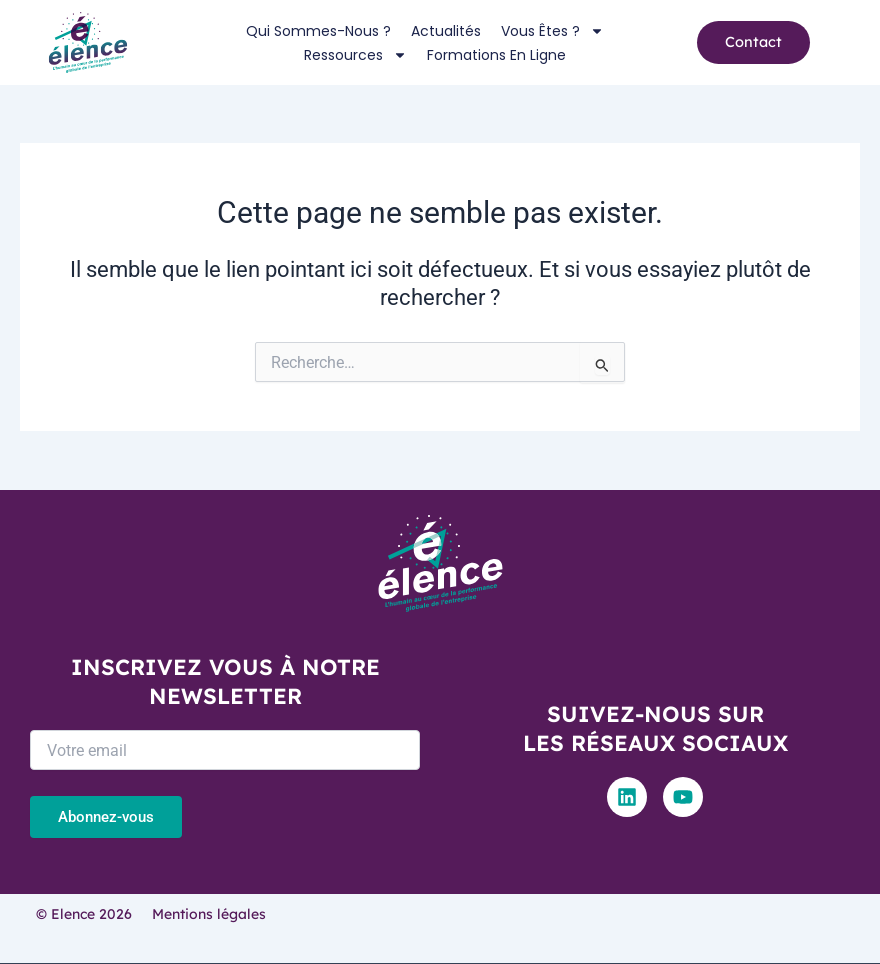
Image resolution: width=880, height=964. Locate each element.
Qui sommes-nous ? (318, 31)
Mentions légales (209, 914)
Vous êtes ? (552, 31)
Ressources (355, 55)
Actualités (446, 31)
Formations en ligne (496, 55)
